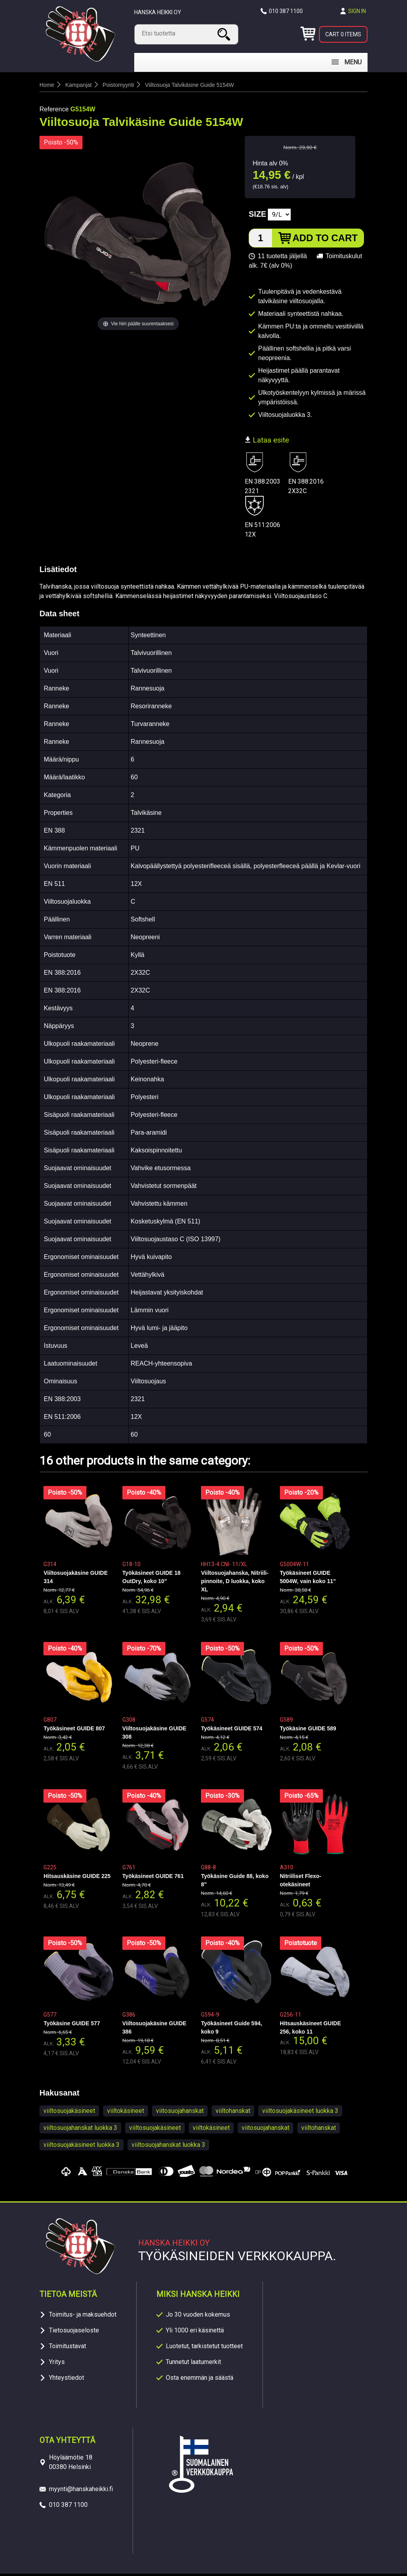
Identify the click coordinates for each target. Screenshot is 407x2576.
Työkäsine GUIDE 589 (308, 1731)
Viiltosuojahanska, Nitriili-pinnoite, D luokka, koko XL (234, 1583)
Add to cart (325, 240)
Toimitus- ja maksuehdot (82, 2317)
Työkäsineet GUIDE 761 (153, 1878)
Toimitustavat (67, 2348)
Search (225, 34)
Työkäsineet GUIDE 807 (74, 1731)
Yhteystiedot (66, 2380)
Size (257, 216)
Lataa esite (267, 442)
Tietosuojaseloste (74, 2332)
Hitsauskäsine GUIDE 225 (77, 1878)
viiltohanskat (233, 2113)
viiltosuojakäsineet (69, 2113)
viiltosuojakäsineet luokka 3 (300, 2113)
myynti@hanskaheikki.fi (81, 2491)
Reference (54, 111)
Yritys (57, 2364)
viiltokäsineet (125, 2113)
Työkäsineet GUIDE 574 (231, 1731)
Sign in (357, 11)
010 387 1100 (286, 11)
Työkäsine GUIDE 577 (71, 2026)
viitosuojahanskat (180, 2113)
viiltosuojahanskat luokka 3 (80, 2130)
